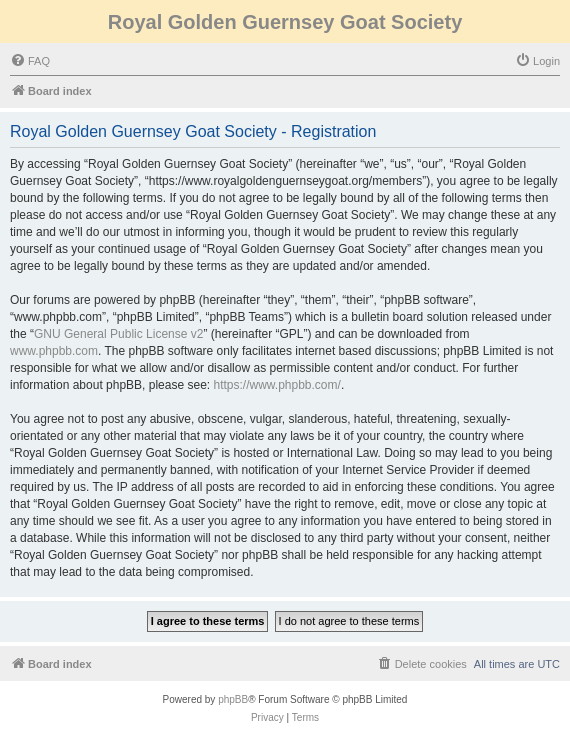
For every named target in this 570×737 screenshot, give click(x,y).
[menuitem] (30, 61)
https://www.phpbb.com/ (276, 385)
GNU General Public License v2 (118, 334)
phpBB (233, 699)
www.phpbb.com (54, 351)
